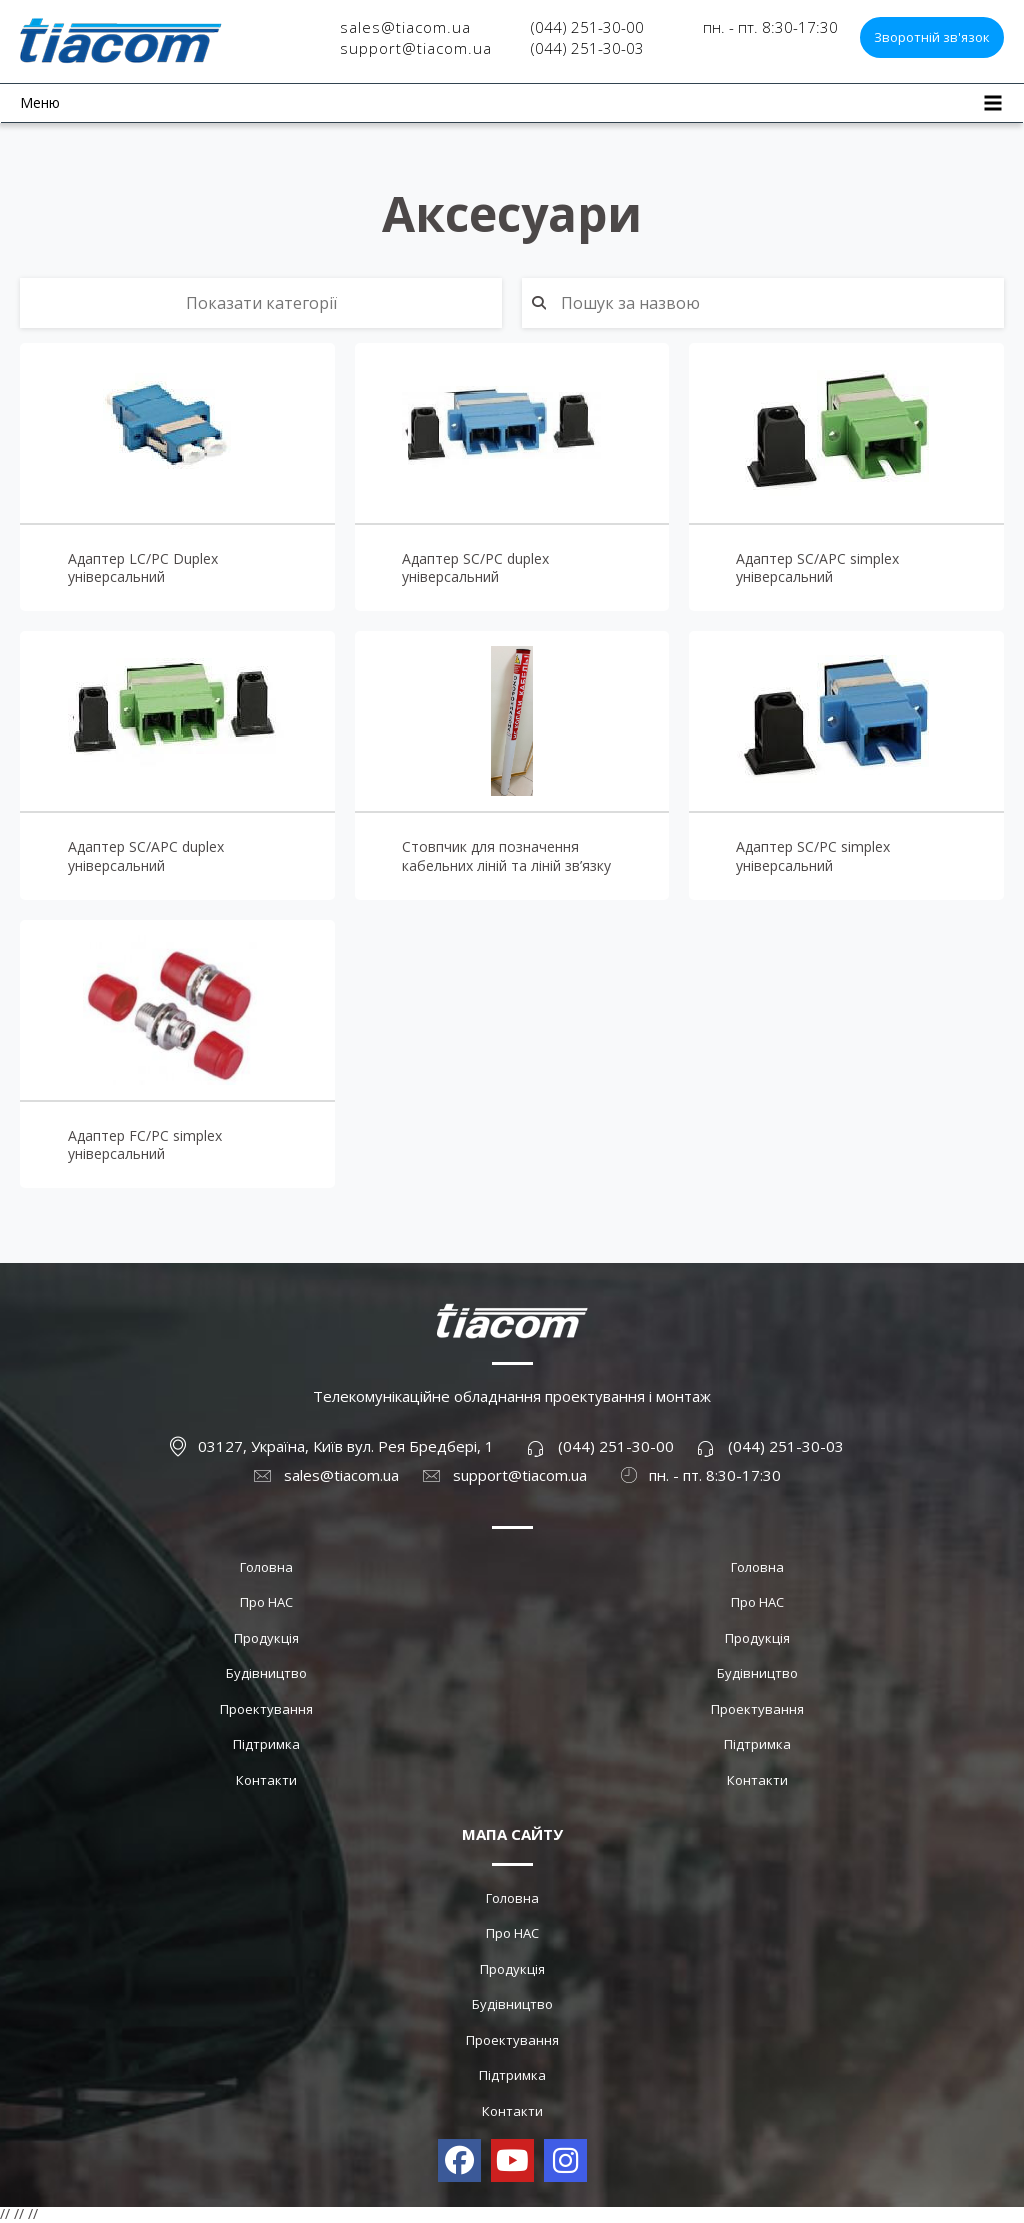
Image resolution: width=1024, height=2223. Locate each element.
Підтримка (266, 1744)
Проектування (266, 1709)
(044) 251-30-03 (587, 48)
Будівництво (266, 1673)
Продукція (266, 1638)
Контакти (266, 1780)
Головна (266, 1567)
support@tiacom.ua (416, 48)
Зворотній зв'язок (932, 37)
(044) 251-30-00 (587, 27)
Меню (40, 102)
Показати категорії (261, 303)
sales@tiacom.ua (405, 27)
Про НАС (266, 1602)
